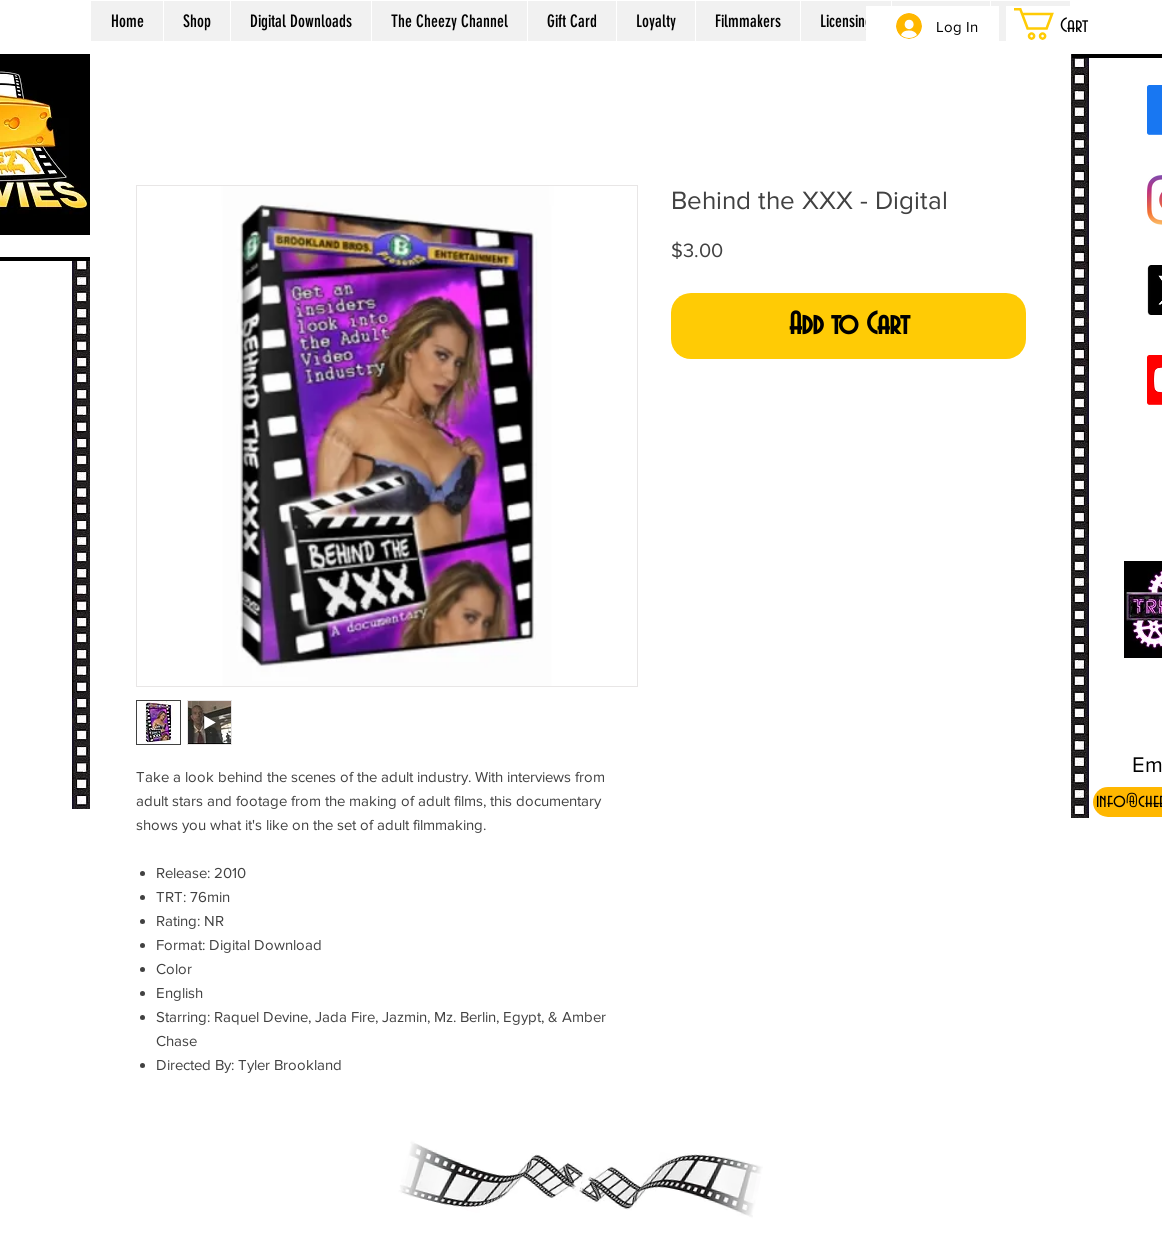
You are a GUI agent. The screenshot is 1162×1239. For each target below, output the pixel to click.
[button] (1076, 24)
